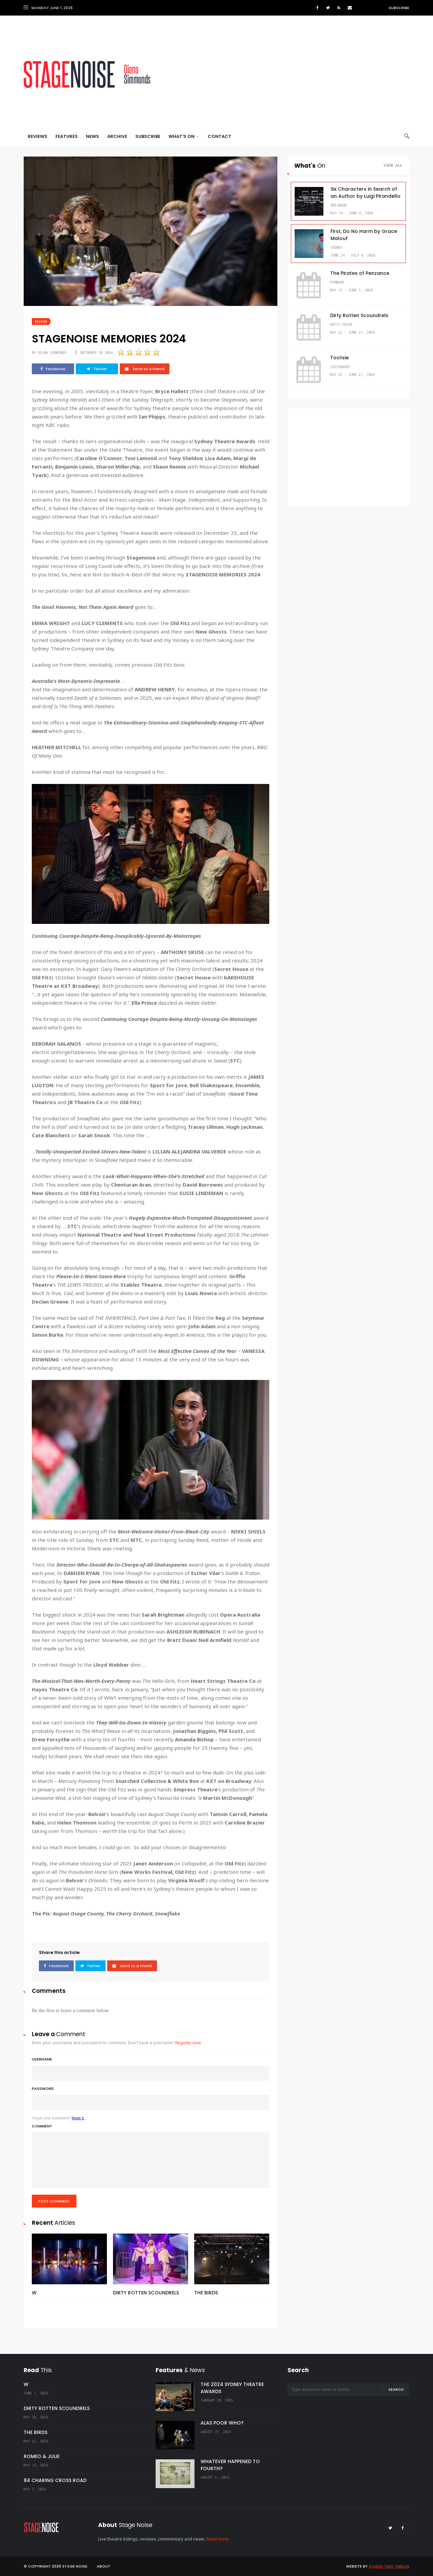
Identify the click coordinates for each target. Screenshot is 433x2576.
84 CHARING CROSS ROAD (55, 2480)
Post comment (54, 2201)
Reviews (37, 136)
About (103, 2566)
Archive (117, 136)
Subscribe (399, 7)
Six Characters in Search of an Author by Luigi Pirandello (366, 192)
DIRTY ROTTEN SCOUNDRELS (146, 2292)
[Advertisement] (286, 74)
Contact (219, 136)
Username (150, 2068)
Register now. (188, 2043)
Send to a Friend (144, 369)
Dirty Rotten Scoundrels (359, 315)
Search (396, 2389)
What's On (183, 136)
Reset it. (78, 2118)
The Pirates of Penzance (359, 273)
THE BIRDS (206, 2292)
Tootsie (339, 357)
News (92, 136)
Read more (217, 2539)
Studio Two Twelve (389, 2566)
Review (41, 322)
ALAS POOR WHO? (222, 2422)
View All (393, 165)
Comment (150, 2155)
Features (66, 136)
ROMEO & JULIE (42, 2456)
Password (150, 2098)
